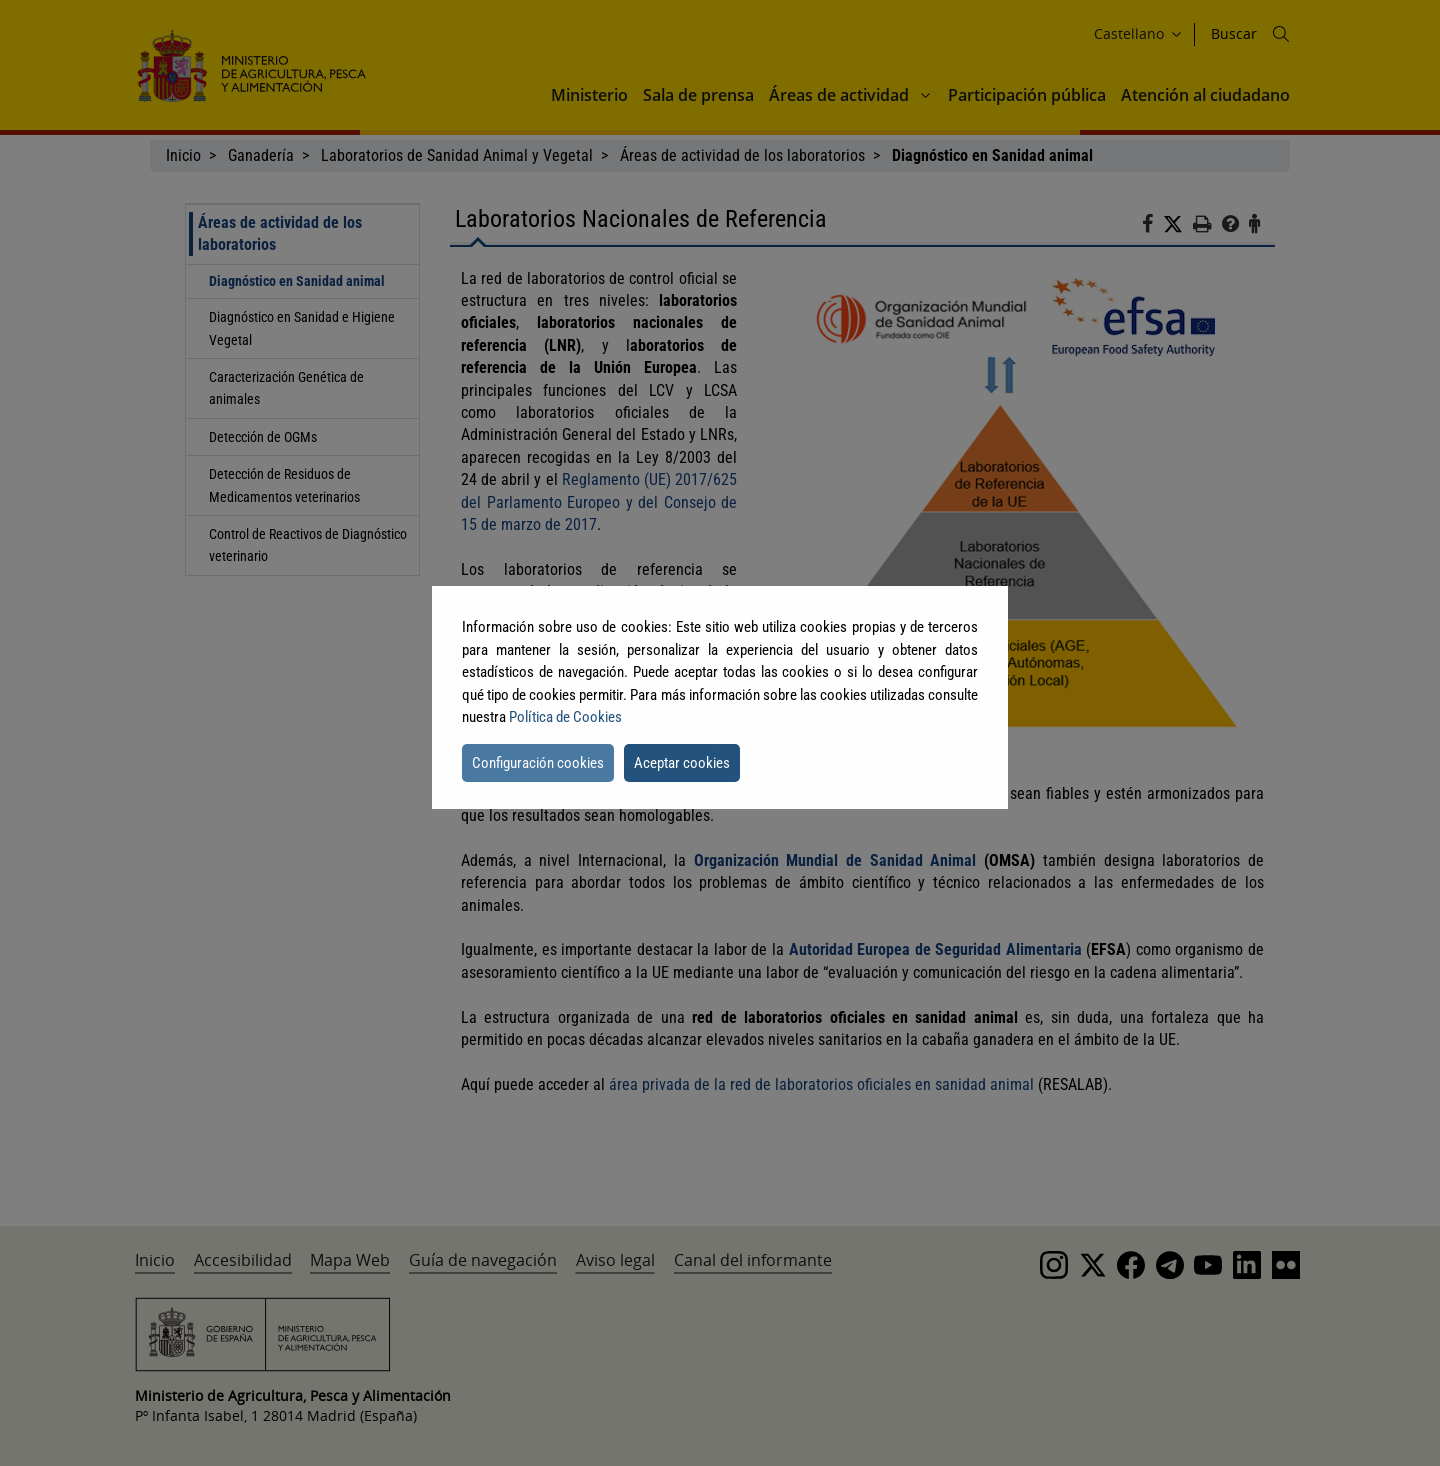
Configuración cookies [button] (538, 763)
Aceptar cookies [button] (682, 763)
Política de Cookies (565, 717)
